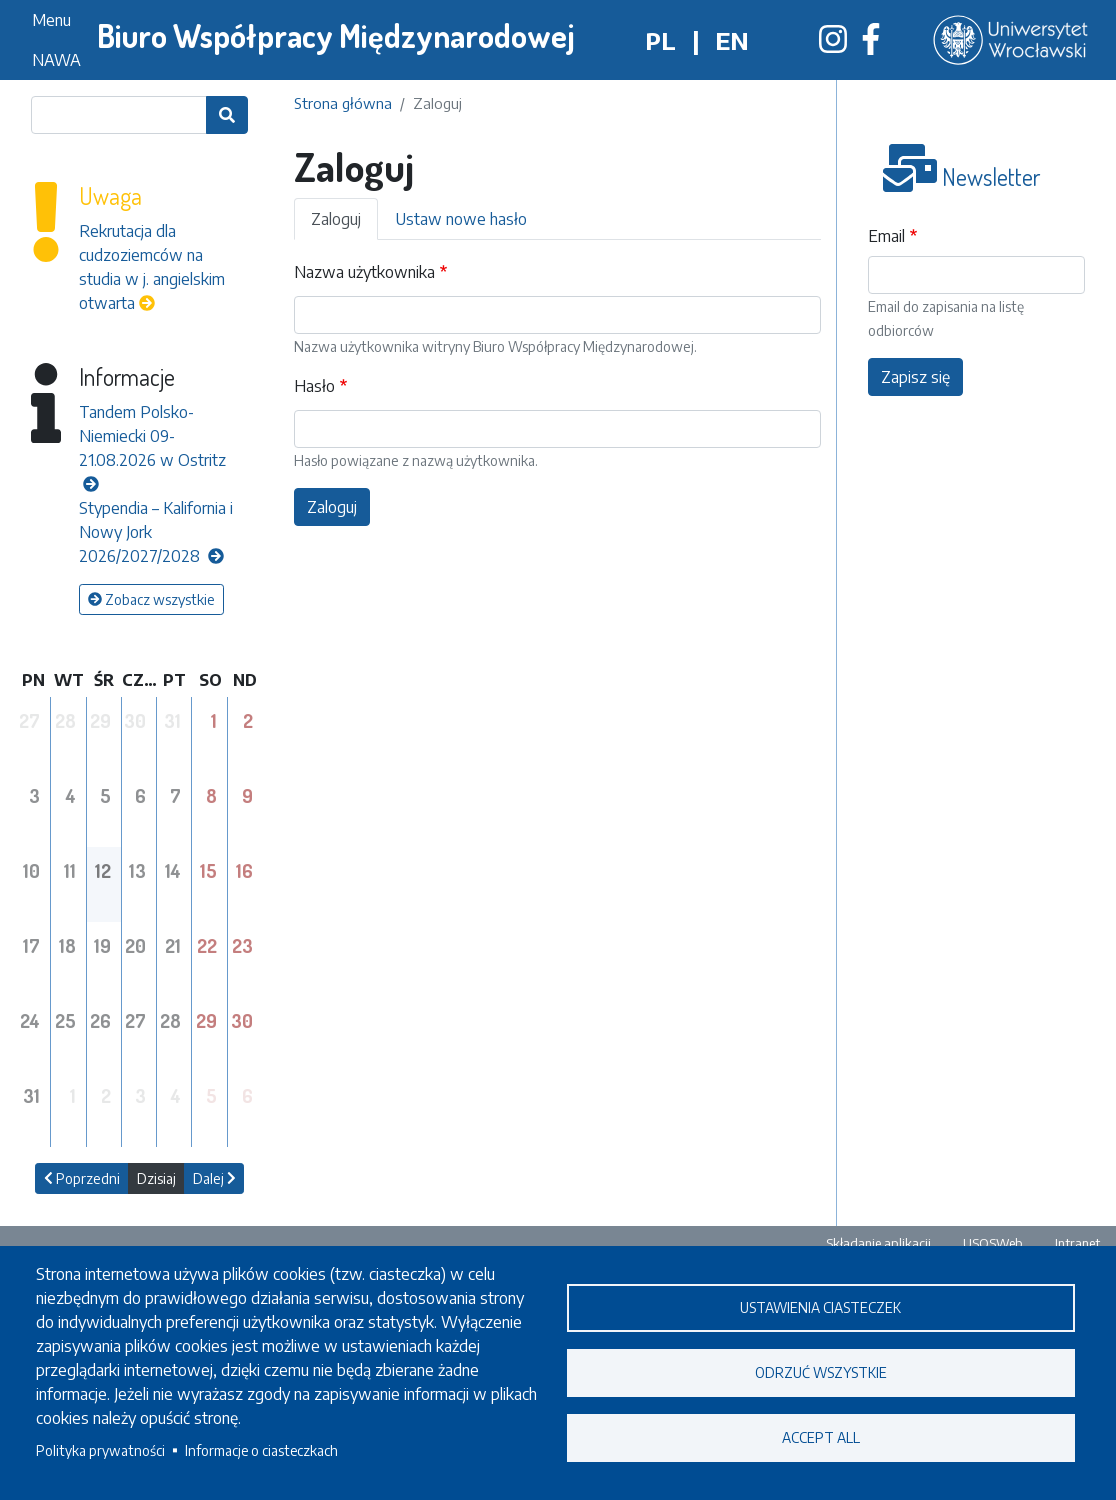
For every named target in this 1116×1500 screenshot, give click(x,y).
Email (886, 236)
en (732, 40)
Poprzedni (82, 1178)
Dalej (214, 1178)
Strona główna (343, 103)
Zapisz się (915, 377)
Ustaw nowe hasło (461, 219)
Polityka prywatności (100, 1450)
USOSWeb (993, 1243)
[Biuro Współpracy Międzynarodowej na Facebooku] (871, 45)
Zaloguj (336, 219)
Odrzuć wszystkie (821, 1372)
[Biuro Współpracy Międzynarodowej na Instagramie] (833, 45)
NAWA (56, 60)
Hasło (314, 386)
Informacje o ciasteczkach (261, 1450)
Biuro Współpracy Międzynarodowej (336, 35)
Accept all (821, 1437)
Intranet (1077, 1243)
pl (660, 40)
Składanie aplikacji (878, 1243)
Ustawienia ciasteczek (820, 1307)
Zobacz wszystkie (151, 599)
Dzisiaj (156, 1178)
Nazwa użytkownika (364, 272)
